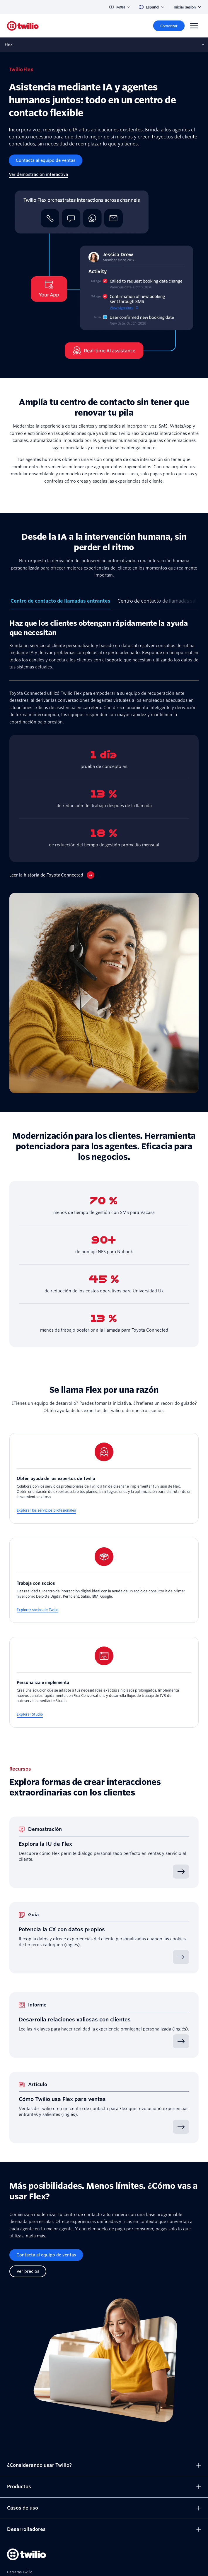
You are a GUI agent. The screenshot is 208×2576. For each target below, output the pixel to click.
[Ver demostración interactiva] (38, 174)
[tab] (60, 603)
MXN (119, 7)
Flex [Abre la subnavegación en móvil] (9, 44)
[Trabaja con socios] (104, 1580)
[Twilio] (23, 26)
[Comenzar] (169, 25)
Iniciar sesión (187, 7)
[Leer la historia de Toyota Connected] (51, 875)
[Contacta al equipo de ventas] (45, 160)
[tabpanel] (104, 856)
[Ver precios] (27, 2271)
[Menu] (194, 26)
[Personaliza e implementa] (104, 1682)
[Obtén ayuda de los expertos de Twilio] (104, 1478)
